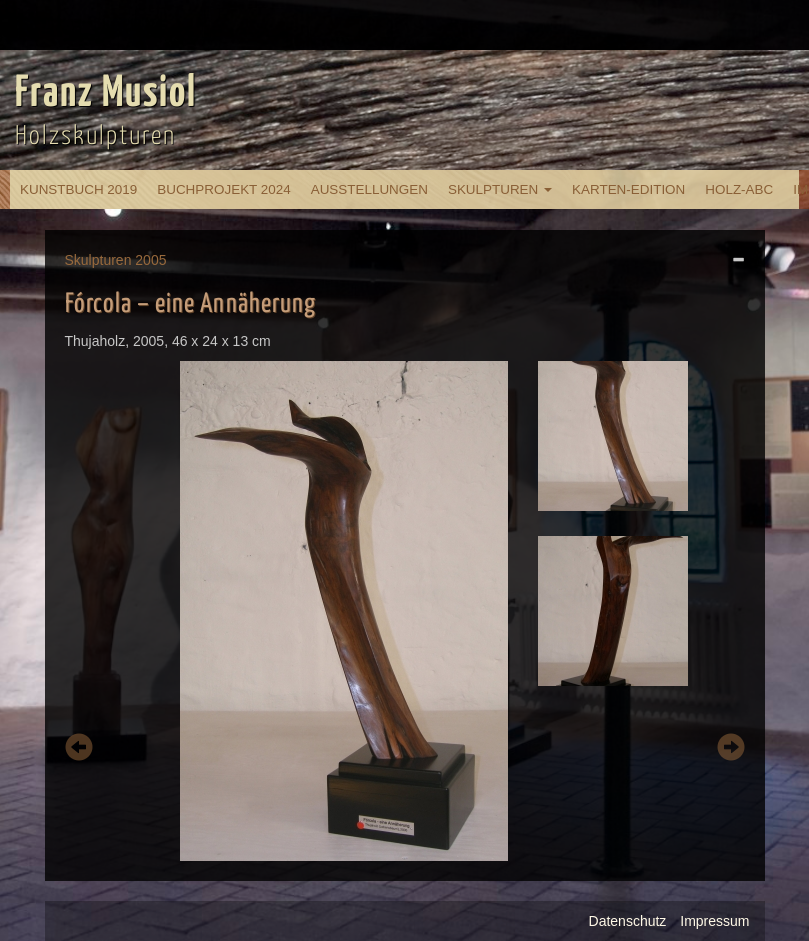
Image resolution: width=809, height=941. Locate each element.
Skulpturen (500, 189)
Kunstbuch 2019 (78, 189)
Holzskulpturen (95, 136)
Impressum (714, 921)
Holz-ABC (739, 189)
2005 (150, 260)
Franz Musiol (106, 94)
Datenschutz (628, 921)
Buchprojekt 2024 (223, 189)
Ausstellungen (369, 189)
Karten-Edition (628, 189)
